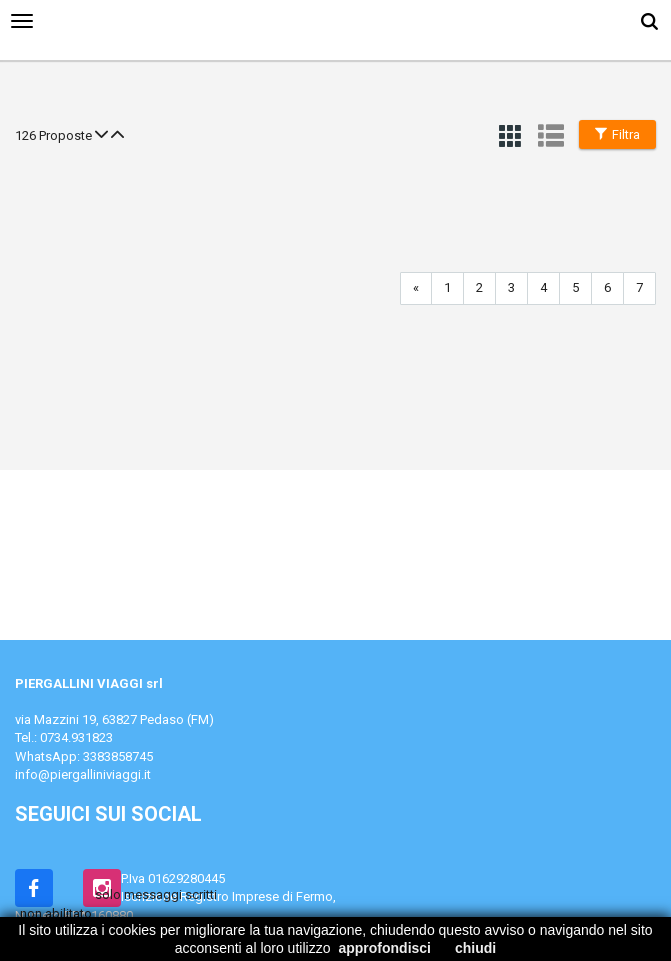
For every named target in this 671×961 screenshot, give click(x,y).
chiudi (475, 948)
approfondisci (384, 948)
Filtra (617, 134)
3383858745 (118, 756)
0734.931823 (76, 737)
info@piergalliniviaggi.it (83, 774)
